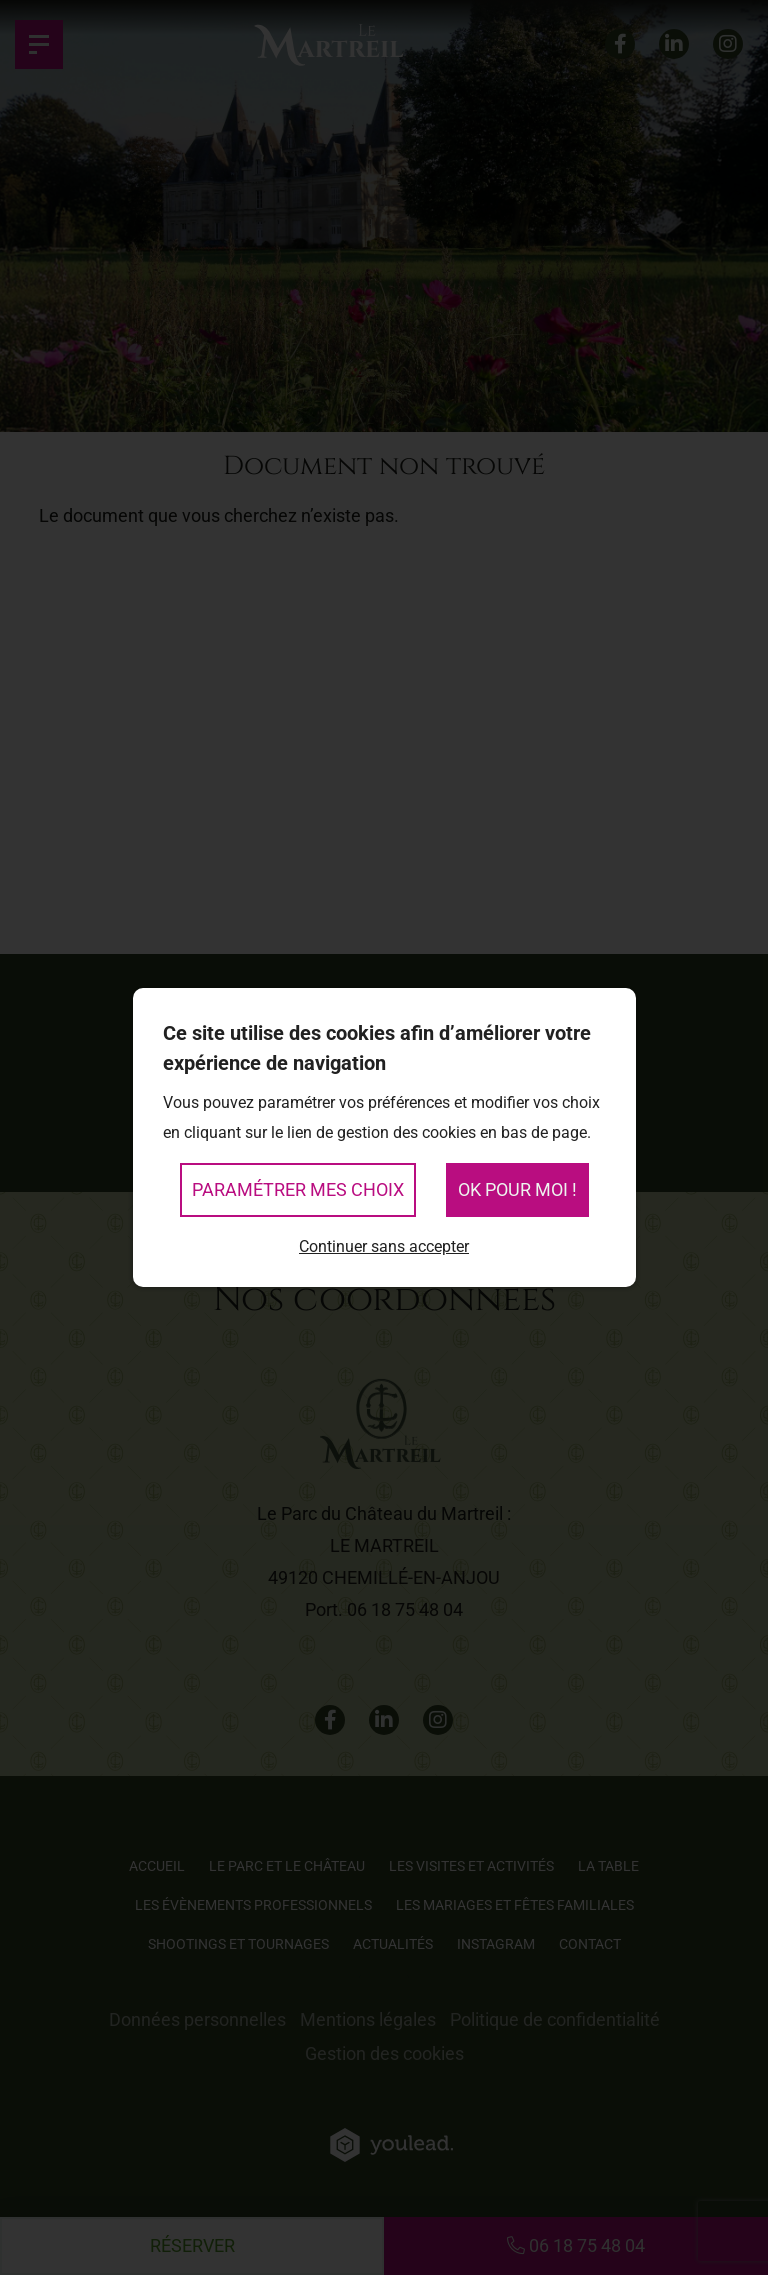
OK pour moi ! (517, 1189)
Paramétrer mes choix (298, 1189)
